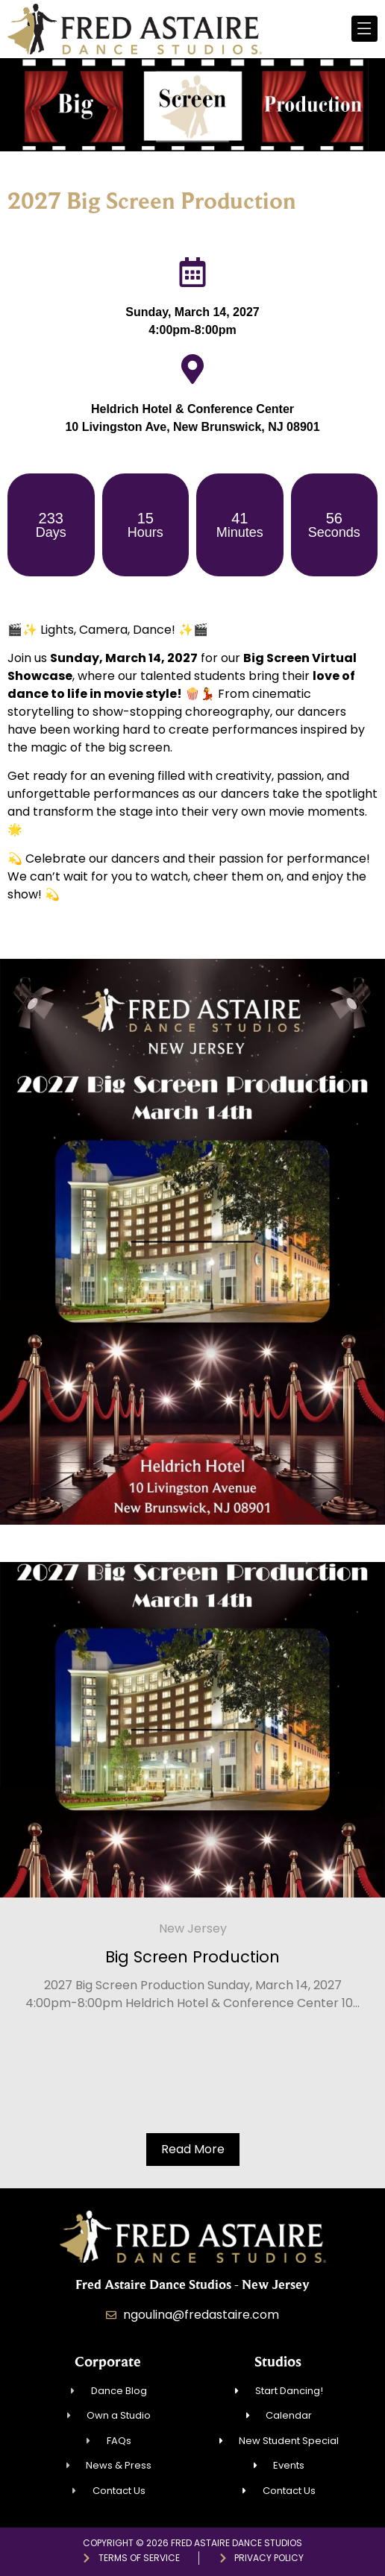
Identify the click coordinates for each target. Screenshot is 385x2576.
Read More (193, 2149)
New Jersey (193, 1928)
